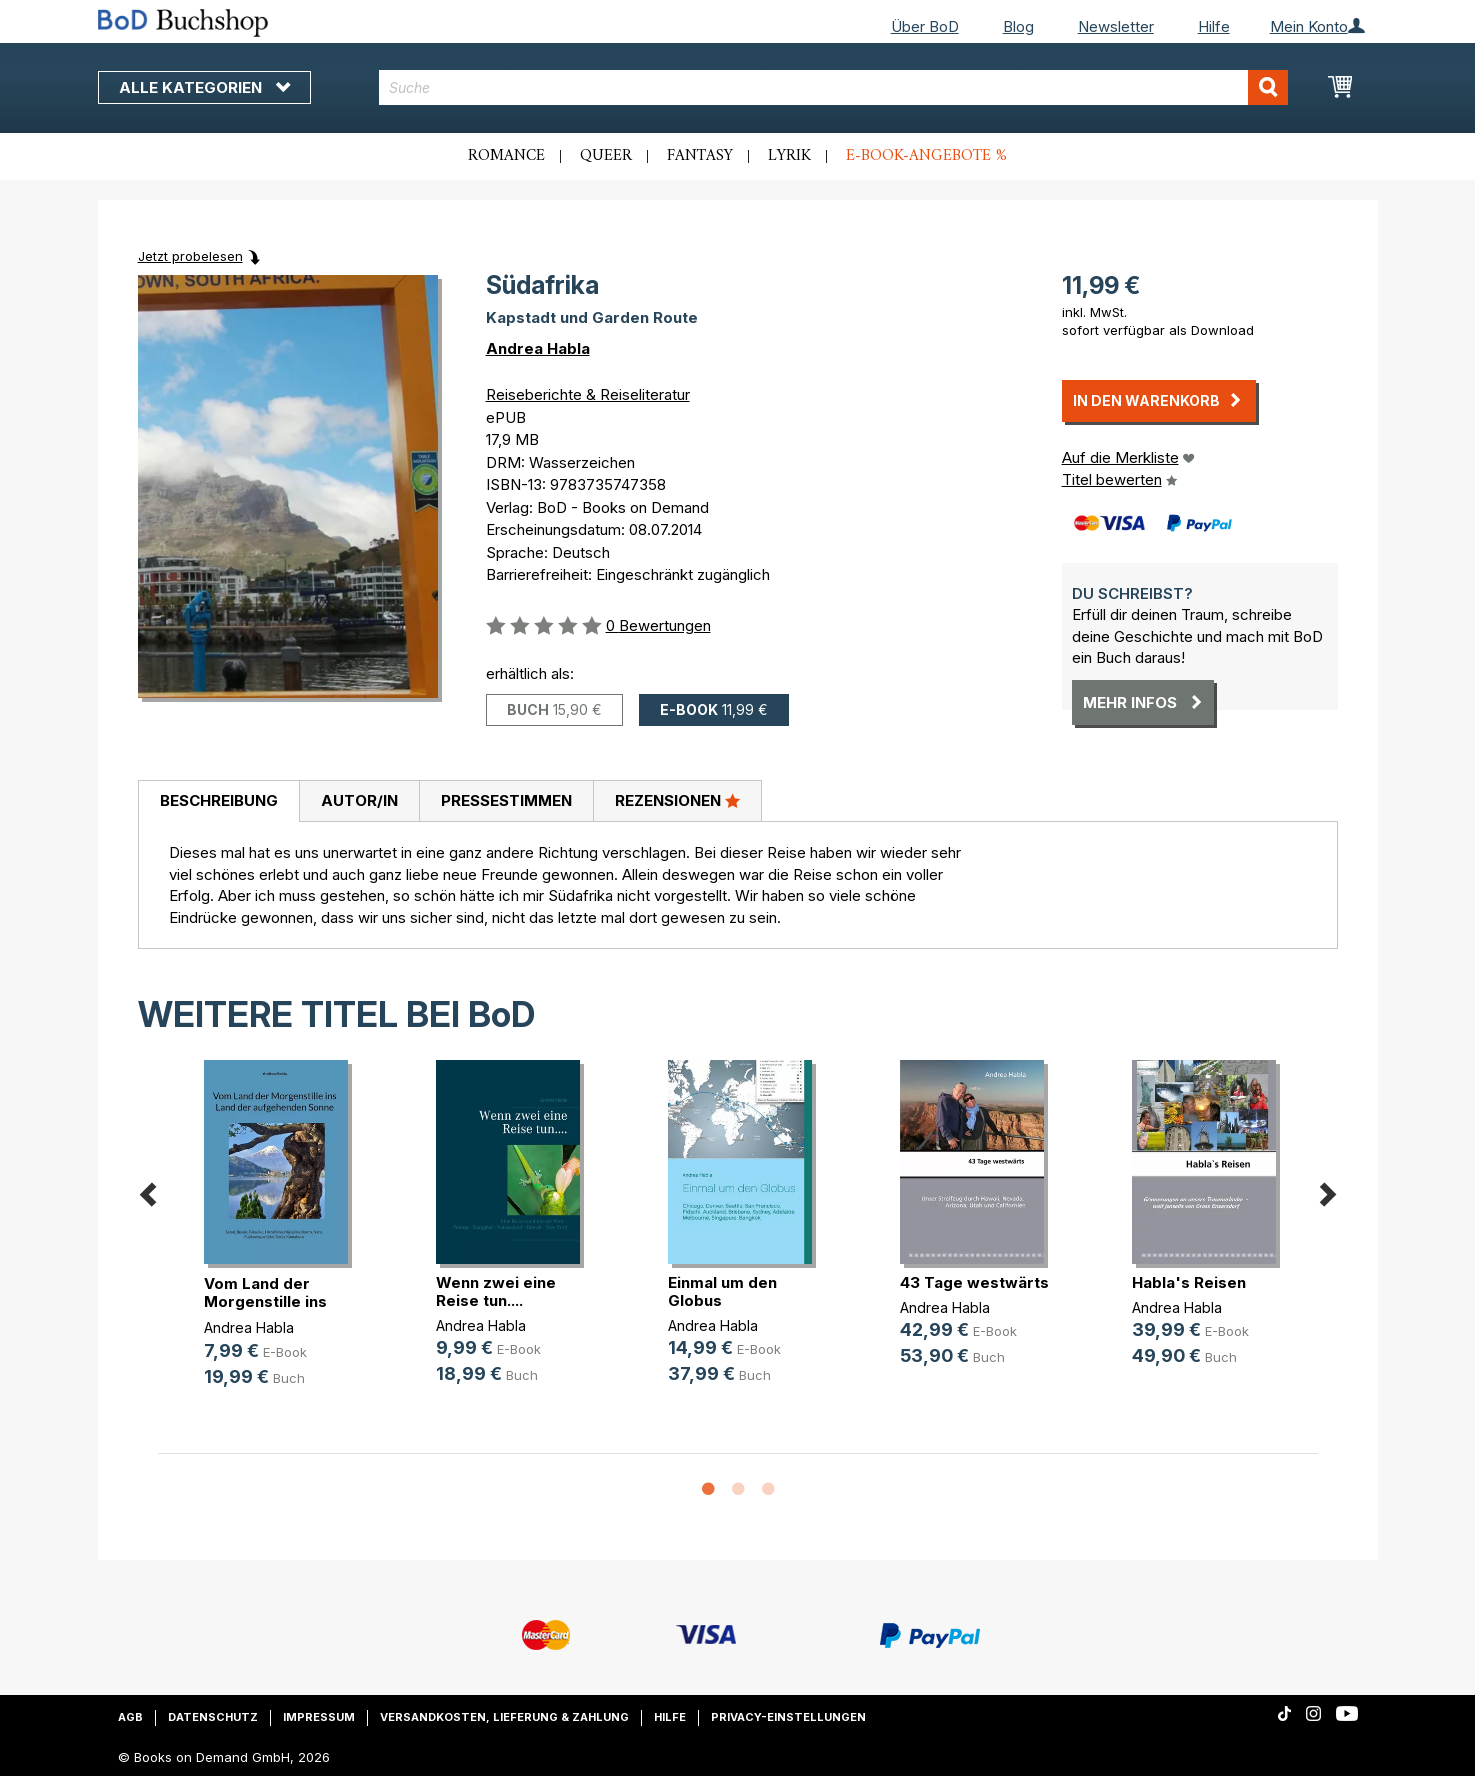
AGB (130, 1717)
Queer (606, 156)
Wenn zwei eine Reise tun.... (496, 1291)
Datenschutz (213, 1717)
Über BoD (925, 26)
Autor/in (359, 800)
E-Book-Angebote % (926, 156)
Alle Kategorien (204, 87)
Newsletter (1116, 26)
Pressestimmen (506, 800)
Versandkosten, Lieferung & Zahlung (504, 1717)
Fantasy (700, 156)
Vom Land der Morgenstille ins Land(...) (265, 1301)
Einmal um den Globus (722, 1291)
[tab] (218, 802)
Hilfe (1214, 26)
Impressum (319, 1717)
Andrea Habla (538, 348)
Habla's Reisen (1189, 1282)
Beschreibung (219, 800)
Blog (1018, 26)
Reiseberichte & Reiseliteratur (588, 394)
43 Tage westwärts (974, 1282)
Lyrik (789, 156)
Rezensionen (677, 800)
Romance (506, 156)
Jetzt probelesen (190, 256)
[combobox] (833, 87)
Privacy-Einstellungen (788, 1717)
